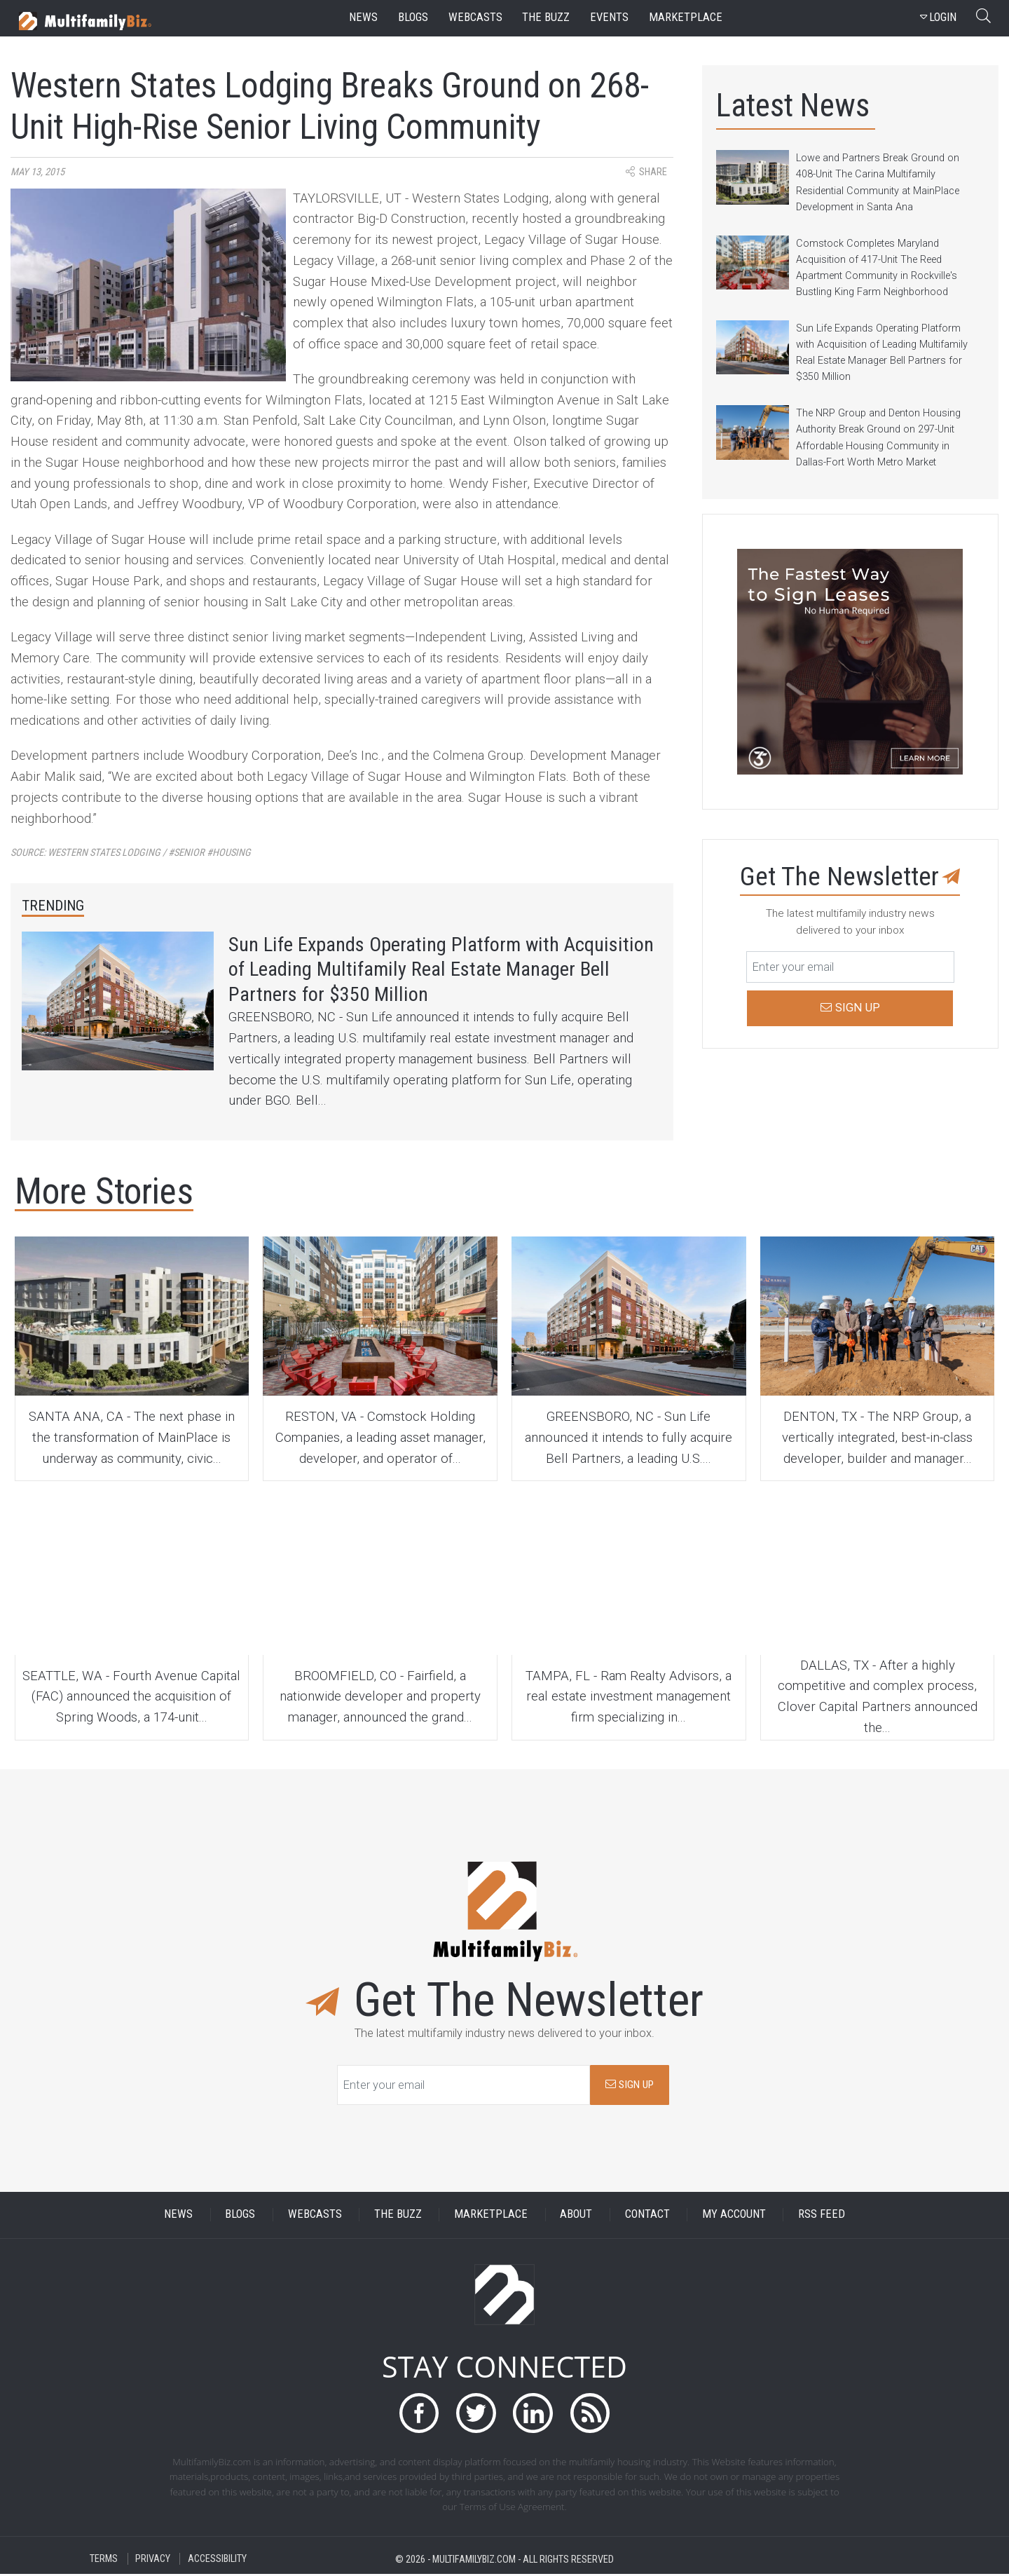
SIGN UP (629, 2086)
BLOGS (240, 2216)
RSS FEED (821, 2216)
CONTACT (647, 2216)
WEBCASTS (315, 2216)
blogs (413, 17)
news (363, 17)
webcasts (475, 17)
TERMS (104, 2561)
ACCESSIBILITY (217, 2561)
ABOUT (576, 2216)
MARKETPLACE (491, 2216)
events (609, 17)
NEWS (178, 2216)
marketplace (685, 17)
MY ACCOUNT (734, 2216)
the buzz (546, 17)
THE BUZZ (398, 2216)
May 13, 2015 (37, 172)
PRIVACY (152, 2561)
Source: (131, 853)
